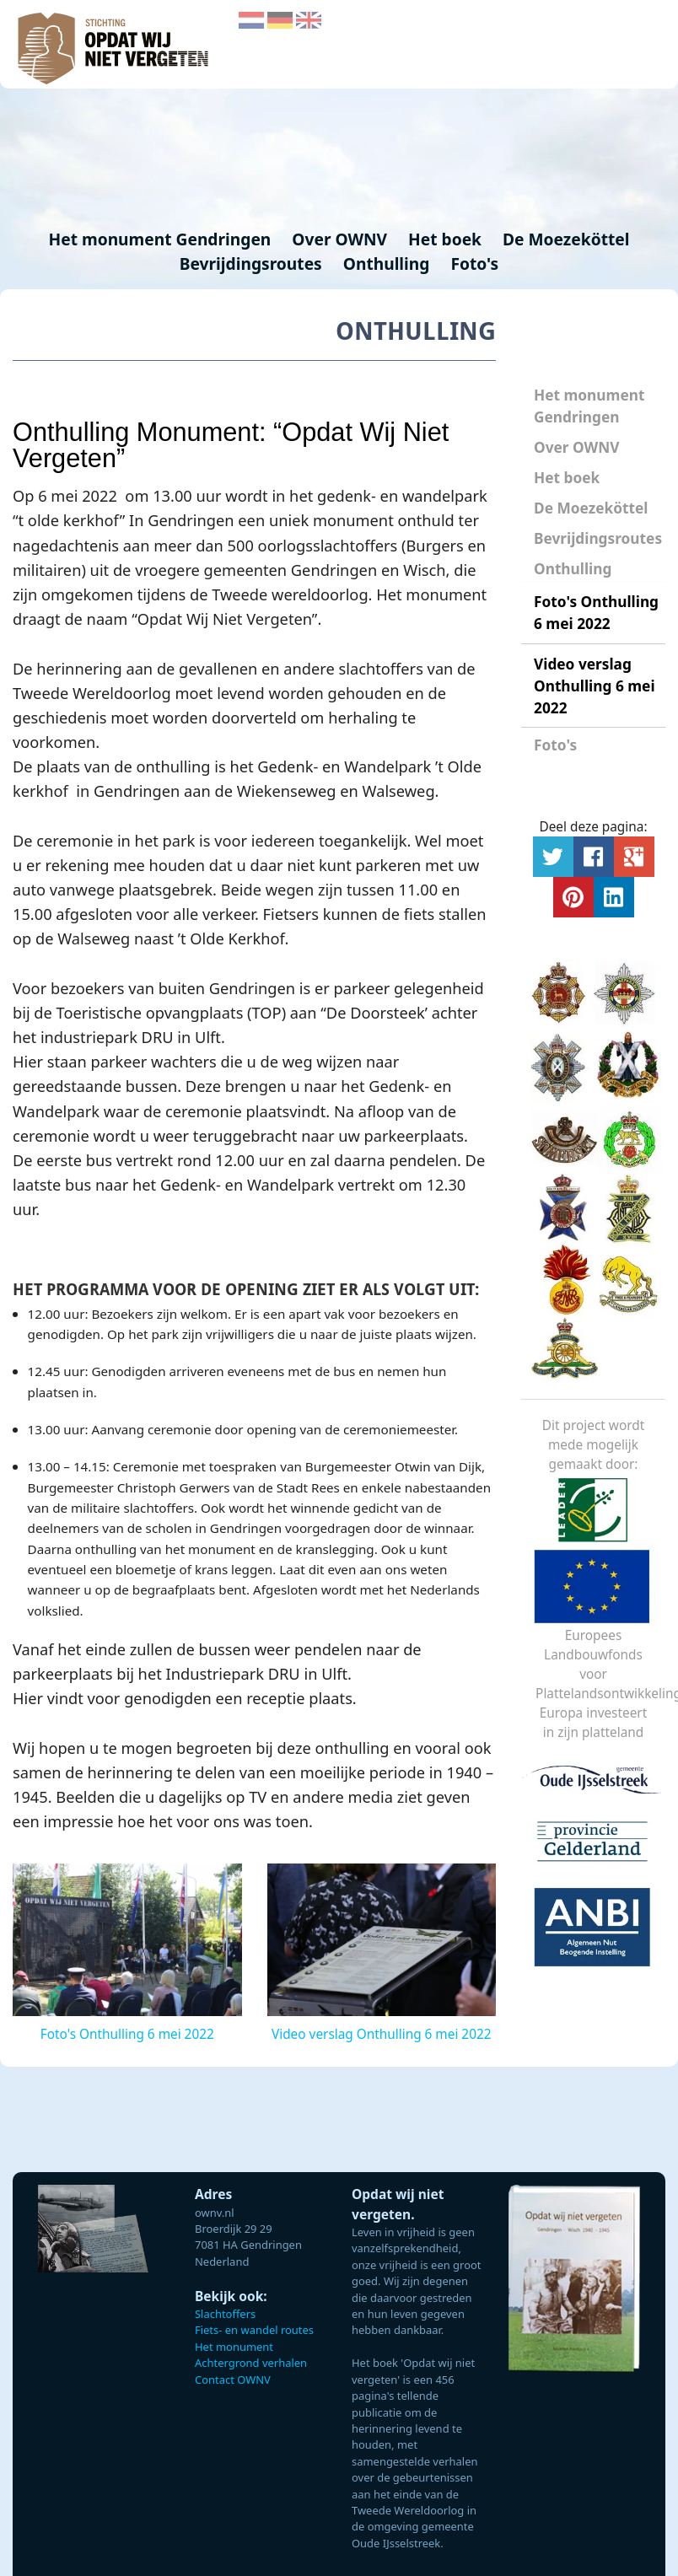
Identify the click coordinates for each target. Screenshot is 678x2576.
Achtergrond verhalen (251, 2362)
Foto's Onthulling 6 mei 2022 (596, 612)
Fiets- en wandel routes (254, 2329)
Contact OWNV (233, 2379)
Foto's (474, 263)
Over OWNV (576, 447)
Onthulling (388, 263)
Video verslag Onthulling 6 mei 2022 (594, 686)
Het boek (567, 477)
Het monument (234, 2346)
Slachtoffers (225, 2313)
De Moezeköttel (566, 239)
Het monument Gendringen (162, 239)
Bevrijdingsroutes (253, 263)
